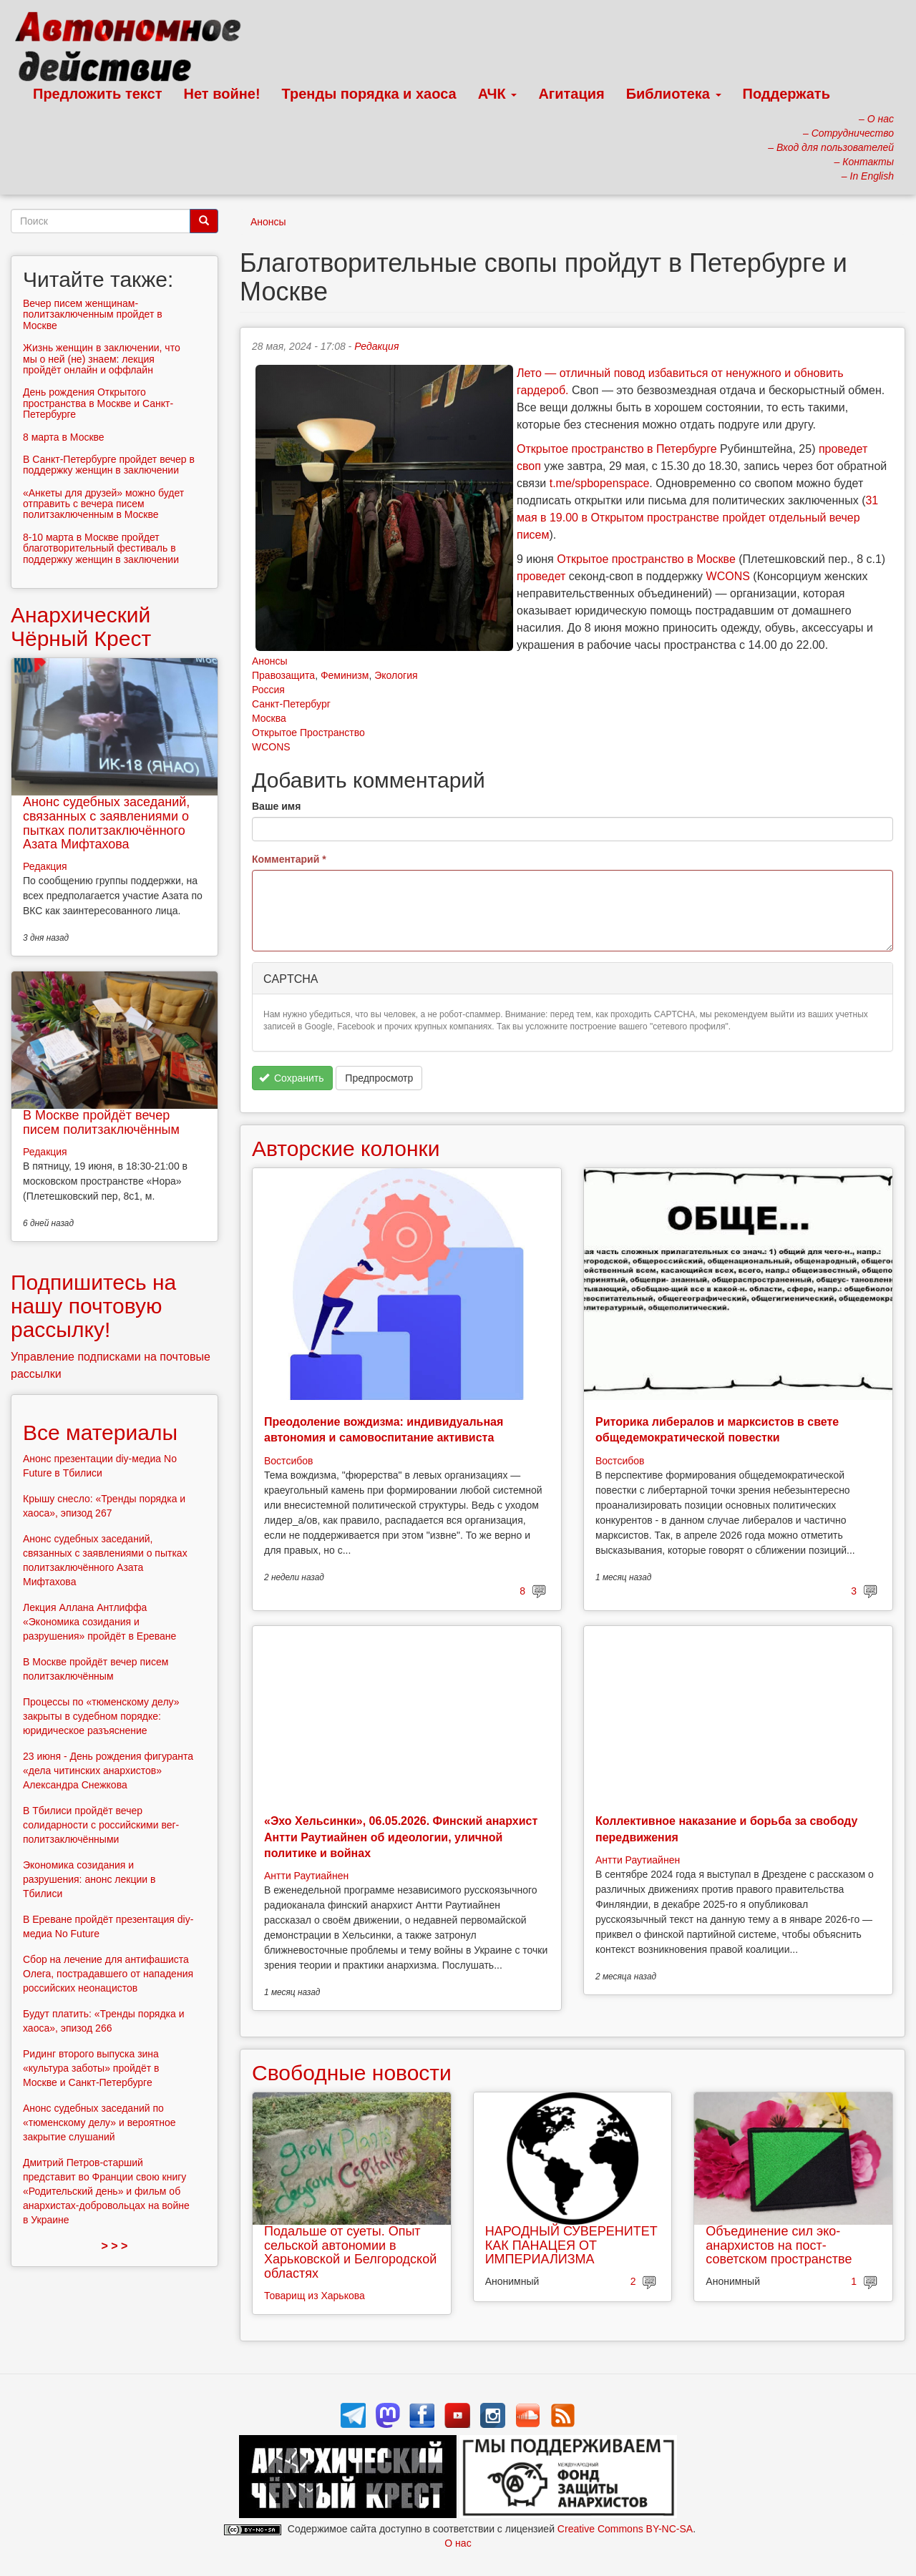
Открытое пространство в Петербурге (617, 449)
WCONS (728, 576)
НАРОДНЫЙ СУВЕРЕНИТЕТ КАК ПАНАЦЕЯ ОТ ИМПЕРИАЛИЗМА (571, 2245)
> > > (115, 2246)
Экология (395, 675)
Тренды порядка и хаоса (369, 94)
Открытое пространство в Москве (646, 559)
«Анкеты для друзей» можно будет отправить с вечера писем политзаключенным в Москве (103, 504)
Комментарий (289, 859)
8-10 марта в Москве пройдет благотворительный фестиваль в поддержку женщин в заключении (101, 548)
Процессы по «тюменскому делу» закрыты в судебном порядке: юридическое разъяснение (101, 1716)
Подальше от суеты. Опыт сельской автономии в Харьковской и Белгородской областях (350, 2252)
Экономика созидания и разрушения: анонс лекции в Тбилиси (89, 1879)
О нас (457, 2543)
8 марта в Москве (63, 437)
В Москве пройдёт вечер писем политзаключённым (101, 1122)
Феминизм (345, 675)
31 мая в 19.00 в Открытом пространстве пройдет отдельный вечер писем (697, 517)
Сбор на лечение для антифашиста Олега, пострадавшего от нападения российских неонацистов (108, 1974)
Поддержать (786, 94)
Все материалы (100, 1432)
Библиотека (673, 94)
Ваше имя (276, 806)
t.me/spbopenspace (600, 483)
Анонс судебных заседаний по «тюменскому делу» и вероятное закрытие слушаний (99, 2122)
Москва (269, 718)
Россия (268, 689)
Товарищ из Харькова (314, 2295)
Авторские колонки (345, 1148)
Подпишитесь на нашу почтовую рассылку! (93, 1305)
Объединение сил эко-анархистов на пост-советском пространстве (779, 2245)
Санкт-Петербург (291, 704)
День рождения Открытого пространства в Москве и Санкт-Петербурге (98, 403)
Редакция (376, 346)
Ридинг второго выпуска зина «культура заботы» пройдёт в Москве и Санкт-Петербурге (91, 2068)
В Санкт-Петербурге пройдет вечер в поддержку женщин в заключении (109, 465)
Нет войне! (222, 94)
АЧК (497, 94)
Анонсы (268, 221)
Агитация (571, 94)
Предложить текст (97, 94)
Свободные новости (352, 2073)
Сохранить (291, 1078)
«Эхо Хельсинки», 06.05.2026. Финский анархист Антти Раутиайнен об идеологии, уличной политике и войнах (400, 1837)
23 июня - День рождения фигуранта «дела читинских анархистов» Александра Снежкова (108, 1770)
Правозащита (283, 675)
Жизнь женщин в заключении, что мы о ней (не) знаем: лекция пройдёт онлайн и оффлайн (101, 359)
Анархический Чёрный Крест (81, 626)
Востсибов (288, 1460)
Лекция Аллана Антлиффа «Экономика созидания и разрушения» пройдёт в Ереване (99, 1622)
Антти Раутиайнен (306, 1875)
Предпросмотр (379, 1078)
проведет (541, 576)
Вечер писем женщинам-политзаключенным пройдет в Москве (92, 314)
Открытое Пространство (308, 732)
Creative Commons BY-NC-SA (625, 2529)
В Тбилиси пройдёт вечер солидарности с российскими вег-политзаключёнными (101, 1825)
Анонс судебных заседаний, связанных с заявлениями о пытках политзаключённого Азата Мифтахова (106, 823)
